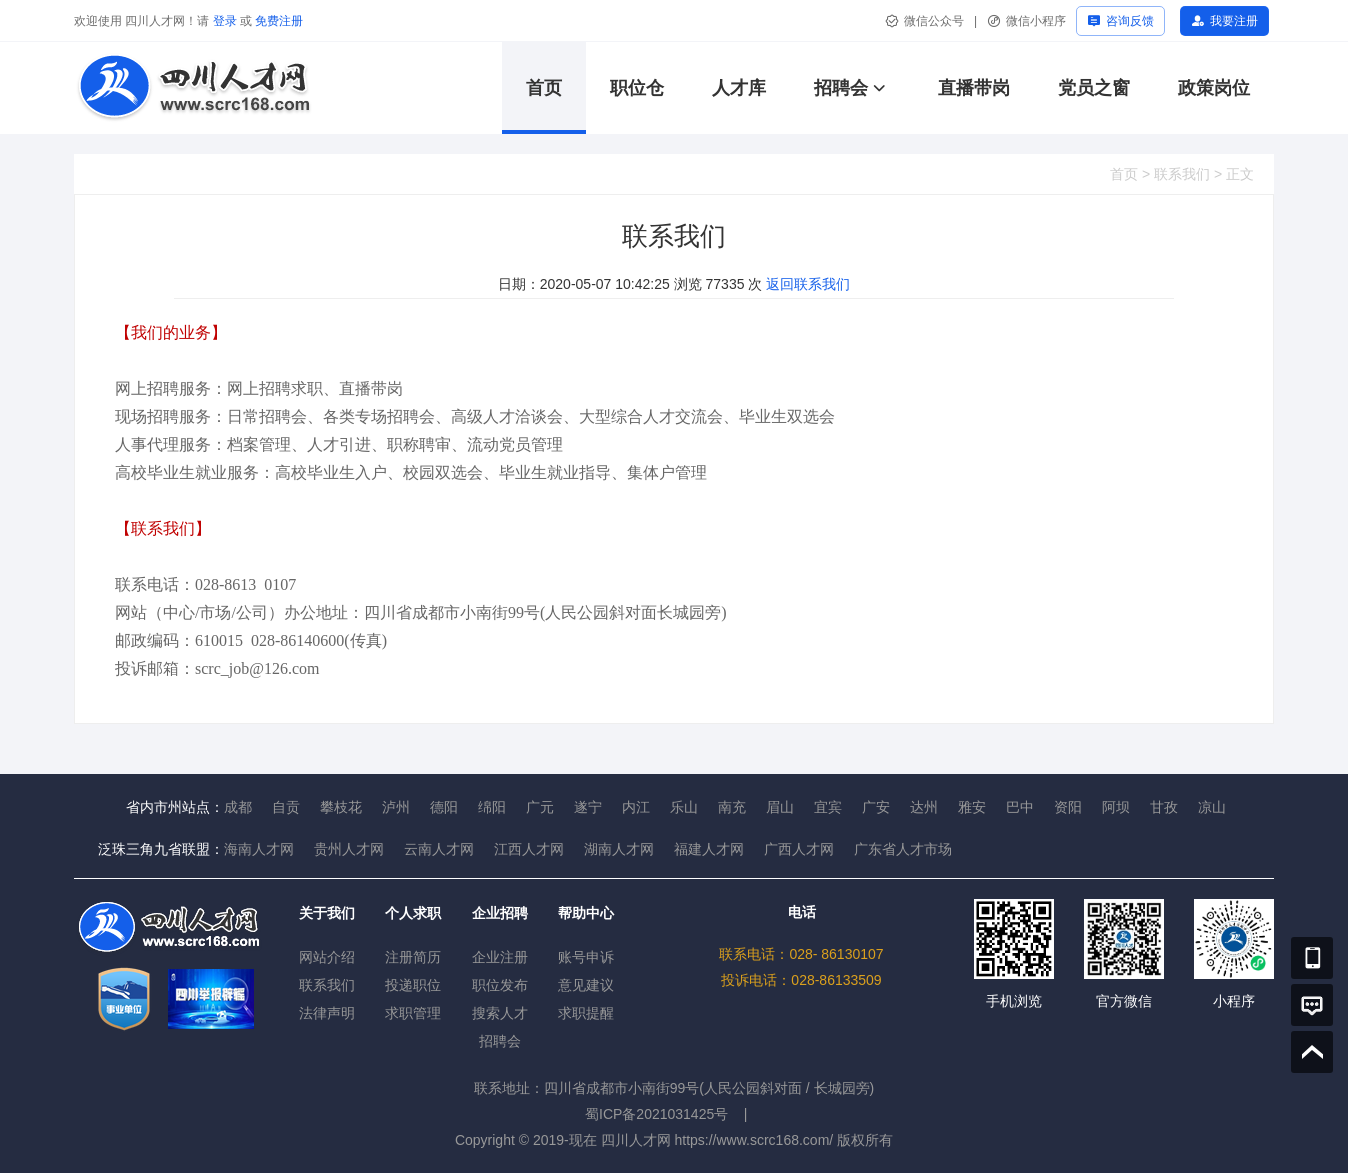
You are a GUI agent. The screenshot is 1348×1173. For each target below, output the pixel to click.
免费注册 (279, 21)
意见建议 (586, 985)
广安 (876, 807)
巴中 (1020, 807)
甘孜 (1164, 807)
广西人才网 (799, 849)
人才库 (739, 88)
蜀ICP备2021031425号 (656, 1114)
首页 (544, 88)
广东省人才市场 (903, 849)
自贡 (286, 807)
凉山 (1212, 807)
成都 (238, 807)
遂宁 (588, 807)
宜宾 (828, 807)
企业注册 (500, 957)
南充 (732, 807)
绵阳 (492, 807)
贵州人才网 (349, 849)
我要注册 (1234, 21)
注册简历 (413, 957)
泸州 (396, 807)
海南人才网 (259, 849)
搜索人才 (500, 1013)
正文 (1240, 174)
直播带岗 (974, 88)
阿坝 (1116, 807)
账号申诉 (586, 957)
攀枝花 (341, 807)
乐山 (684, 807)
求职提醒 (586, 1013)
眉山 (780, 807)
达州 (924, 807)
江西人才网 (529, 849)
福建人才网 (709, 849)
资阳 (1068, 807)
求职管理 (413, 1013)
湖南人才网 (619, 849)
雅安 (972, 807)
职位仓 (637, 88)
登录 (225, 21)
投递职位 (413, 985)
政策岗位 (1214, 88)
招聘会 (841, 88)
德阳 (444, 807)
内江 (636, 807)
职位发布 (500, 985)
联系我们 (1182, 174)
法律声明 (327, 1013)
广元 (540, 807)
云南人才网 (439, 849)
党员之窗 (1094, 88)
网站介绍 (327, 957)
